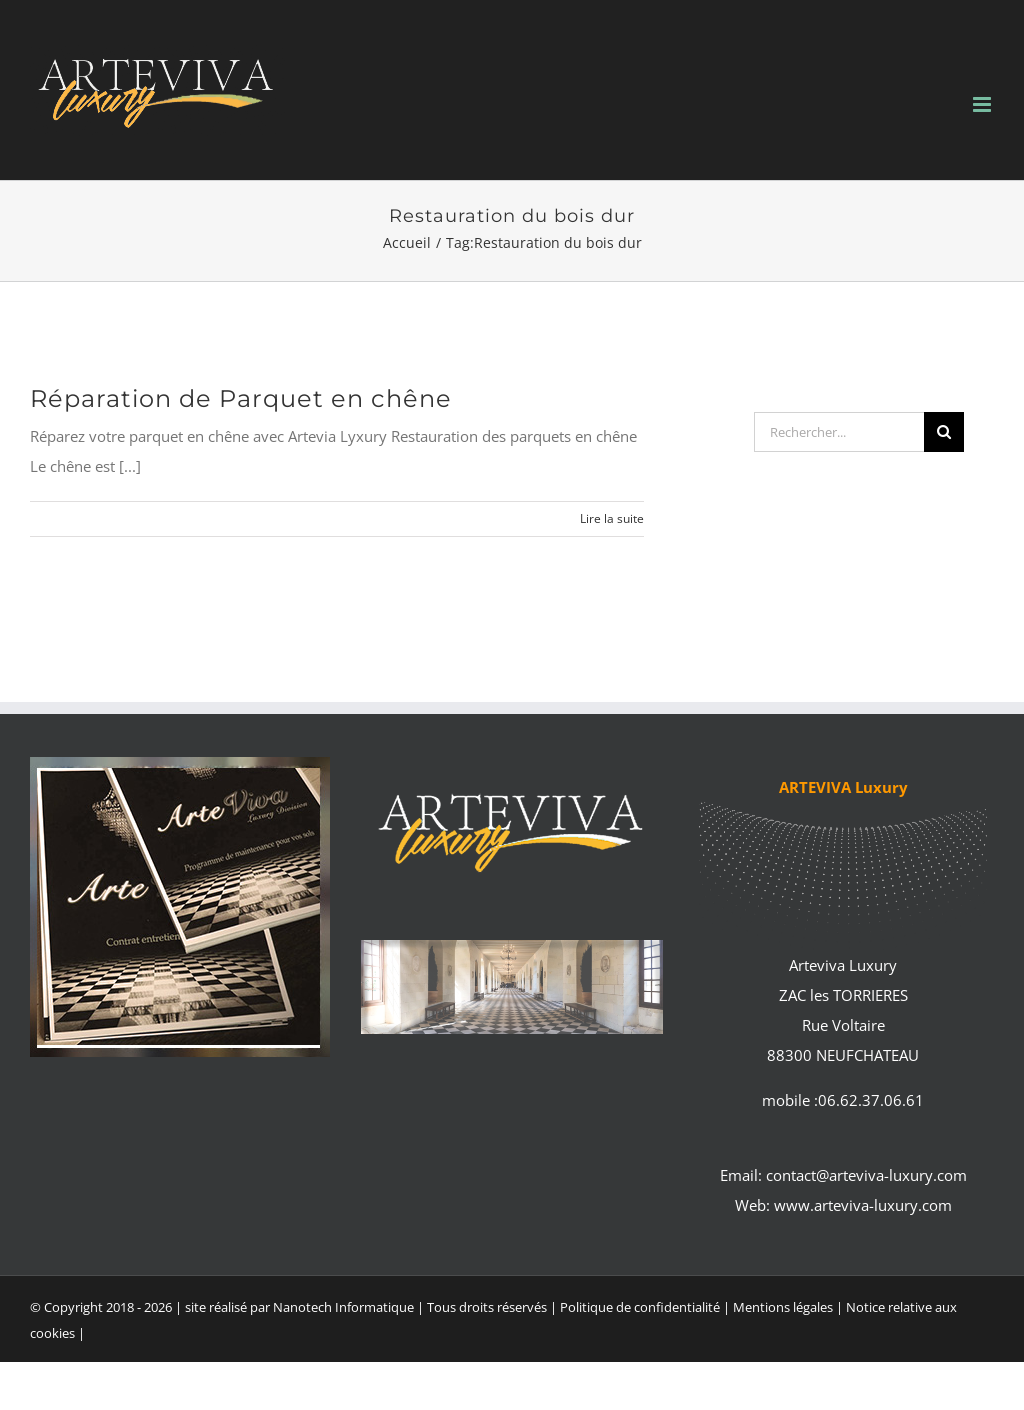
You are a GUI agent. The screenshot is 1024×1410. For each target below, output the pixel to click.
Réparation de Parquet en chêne (241, 398)
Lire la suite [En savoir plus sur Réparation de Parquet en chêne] (612, 518)
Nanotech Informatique (343, 1307)
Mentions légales (784, 1307)
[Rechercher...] (839, 432)
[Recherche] (944, 432)
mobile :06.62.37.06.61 (843, 1100)
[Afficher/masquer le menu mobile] (983, 104)
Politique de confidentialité (640, 1307)
